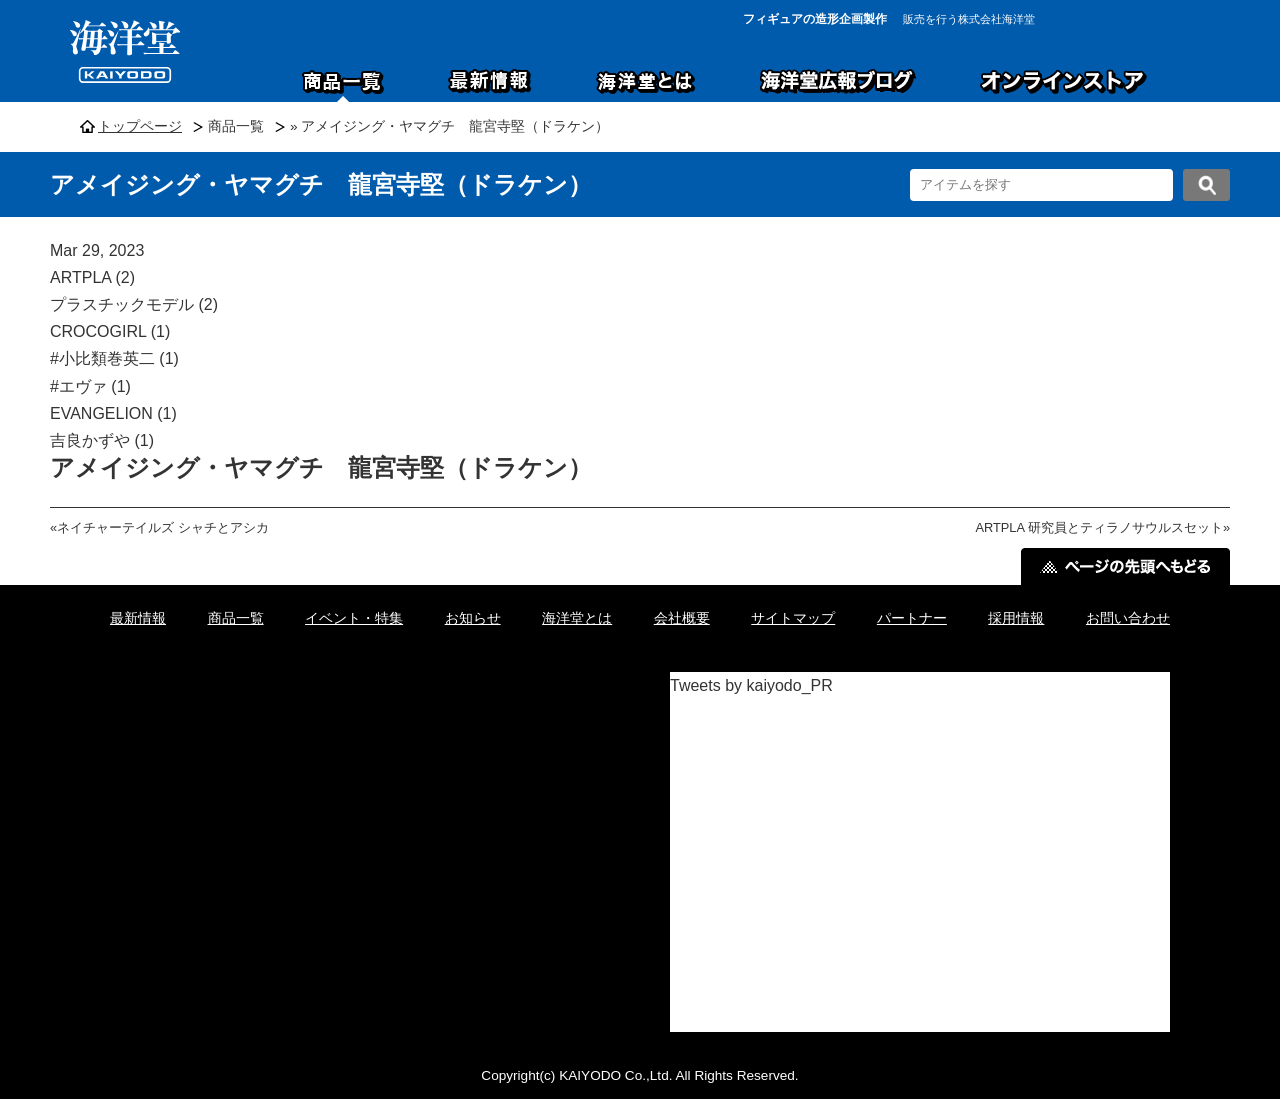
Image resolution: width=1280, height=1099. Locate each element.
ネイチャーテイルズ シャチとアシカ (163, 527)
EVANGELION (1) (113, 413)
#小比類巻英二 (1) (114, 358)
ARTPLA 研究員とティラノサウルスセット (1098, 527)
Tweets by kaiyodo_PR (751, 685)
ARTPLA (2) (92, 277)
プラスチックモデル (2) (134, 304)
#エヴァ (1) (90, 386)
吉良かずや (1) (102, 440)
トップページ (140, 126)
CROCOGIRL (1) (110, 331)
